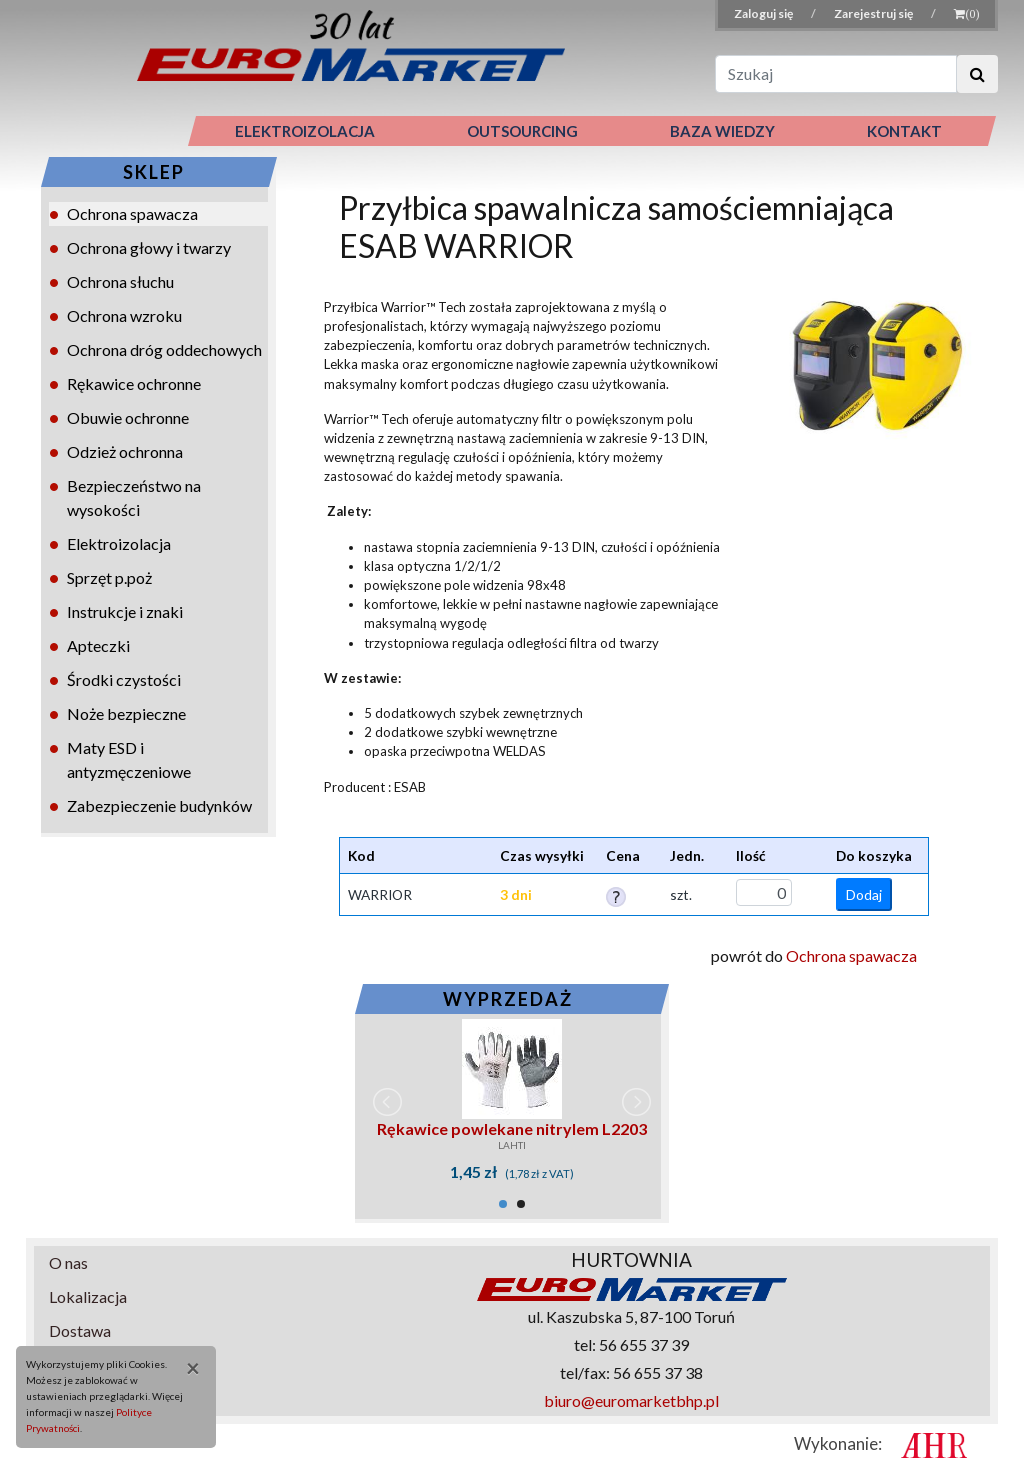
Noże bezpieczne (126, 713)
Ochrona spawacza (132, 213)
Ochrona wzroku (124, 315)
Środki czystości (124, 679)
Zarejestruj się (874, 13)
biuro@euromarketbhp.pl (631, 1400)
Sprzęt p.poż (109, 577)
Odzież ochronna (125, 451)
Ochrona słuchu (120, 281)
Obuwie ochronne (128, 417)
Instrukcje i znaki (125, 611)
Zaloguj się (764, 13)
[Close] (186, 1368)
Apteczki (98, 645)
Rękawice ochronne (134, 383)
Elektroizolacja (119, 543)
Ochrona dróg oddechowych (164, 349)
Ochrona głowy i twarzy (149, 247)
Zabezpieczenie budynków (159, 805)
